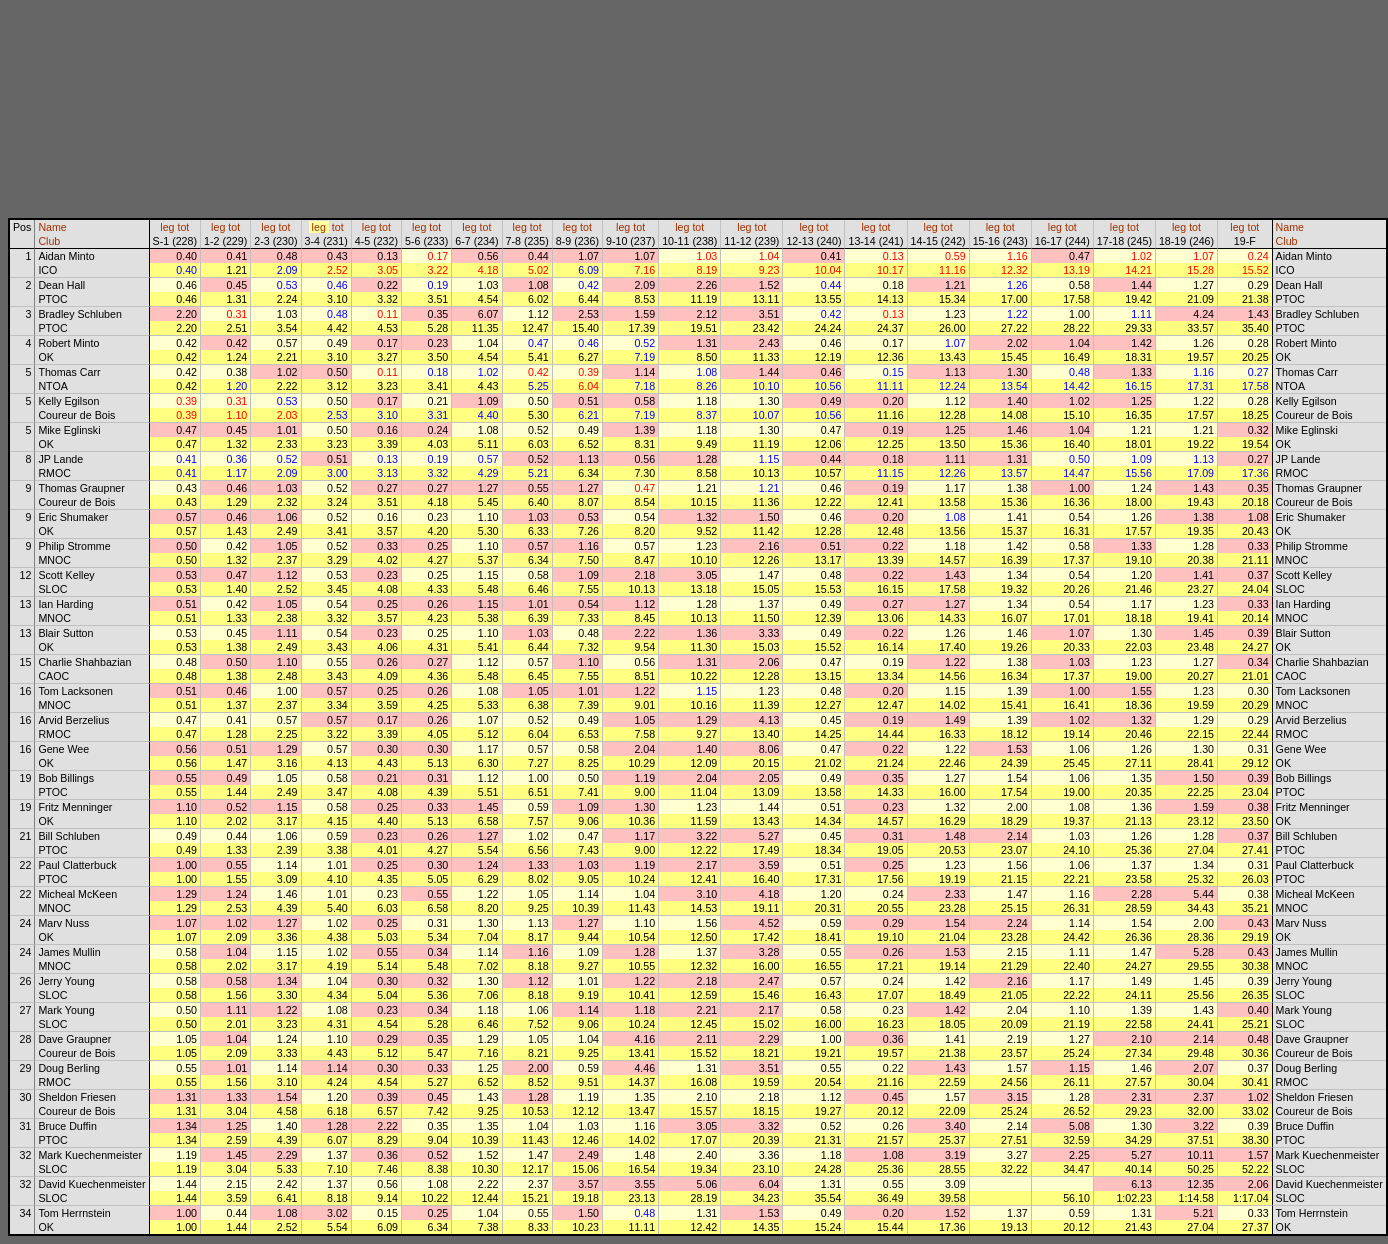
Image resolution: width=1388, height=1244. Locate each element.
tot (183, 227)
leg (167, 227)
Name (52, 227)
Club (49, 241)
